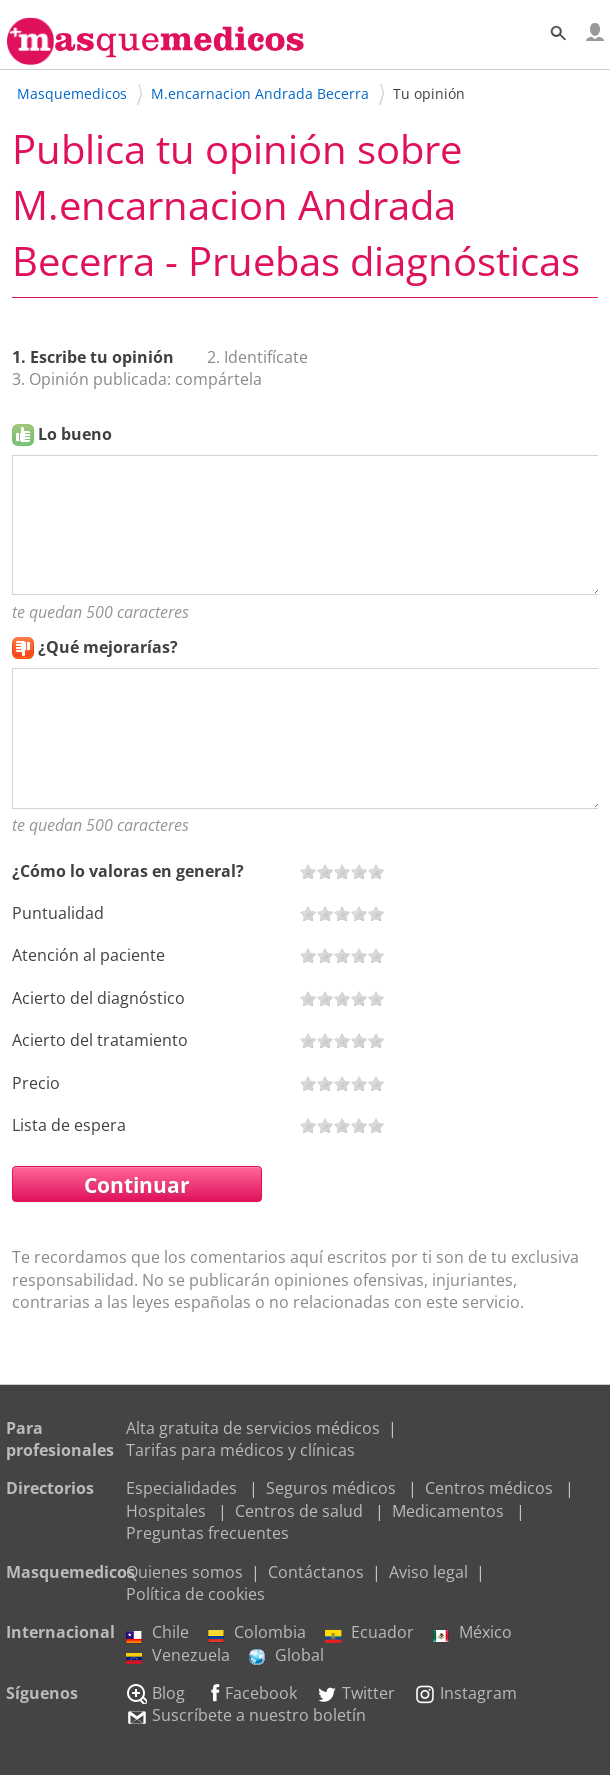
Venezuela (178, 1655)
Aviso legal (428, 1572)
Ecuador (369, 1632)
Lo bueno (75, 434)
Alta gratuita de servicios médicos (253, 1428)
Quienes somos (184, 1572)
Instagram (465, 1693)
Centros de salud (299, 1511)
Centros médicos (489, 1488)
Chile (157, 1632)
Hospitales (166, 1511)
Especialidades (181, 1488)
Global (286, 1655)
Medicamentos (448, 1511)
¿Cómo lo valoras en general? (128, 871)
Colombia (257, 1632)
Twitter (355, 1693)
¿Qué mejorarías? (108, 647)
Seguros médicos (331, 1488)
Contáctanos (316, 1572)
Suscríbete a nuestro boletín (246, 1715)
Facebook (250, 1693)
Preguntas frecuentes (207, 1533)
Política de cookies (195, 1594)
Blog (155, 1693)
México (472, 1632)
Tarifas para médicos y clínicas (240, 1450)
